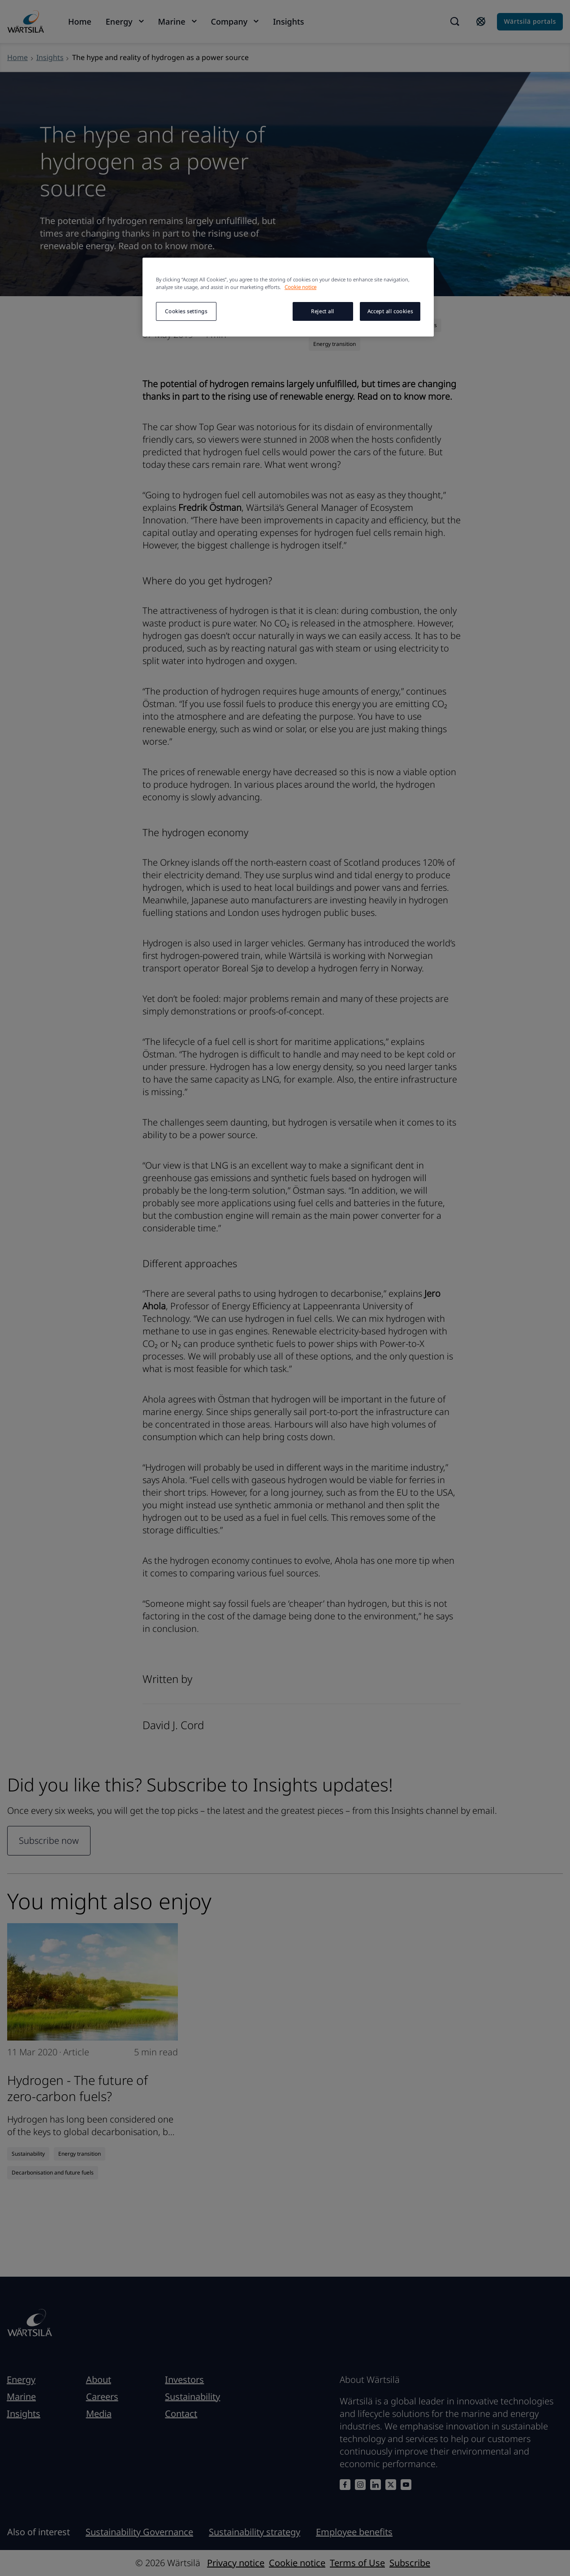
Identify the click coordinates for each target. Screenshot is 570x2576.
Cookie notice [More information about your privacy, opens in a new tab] (300, 287)
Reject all (322, 311)
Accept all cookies (390, 311)
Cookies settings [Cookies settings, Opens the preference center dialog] (186, 311)
